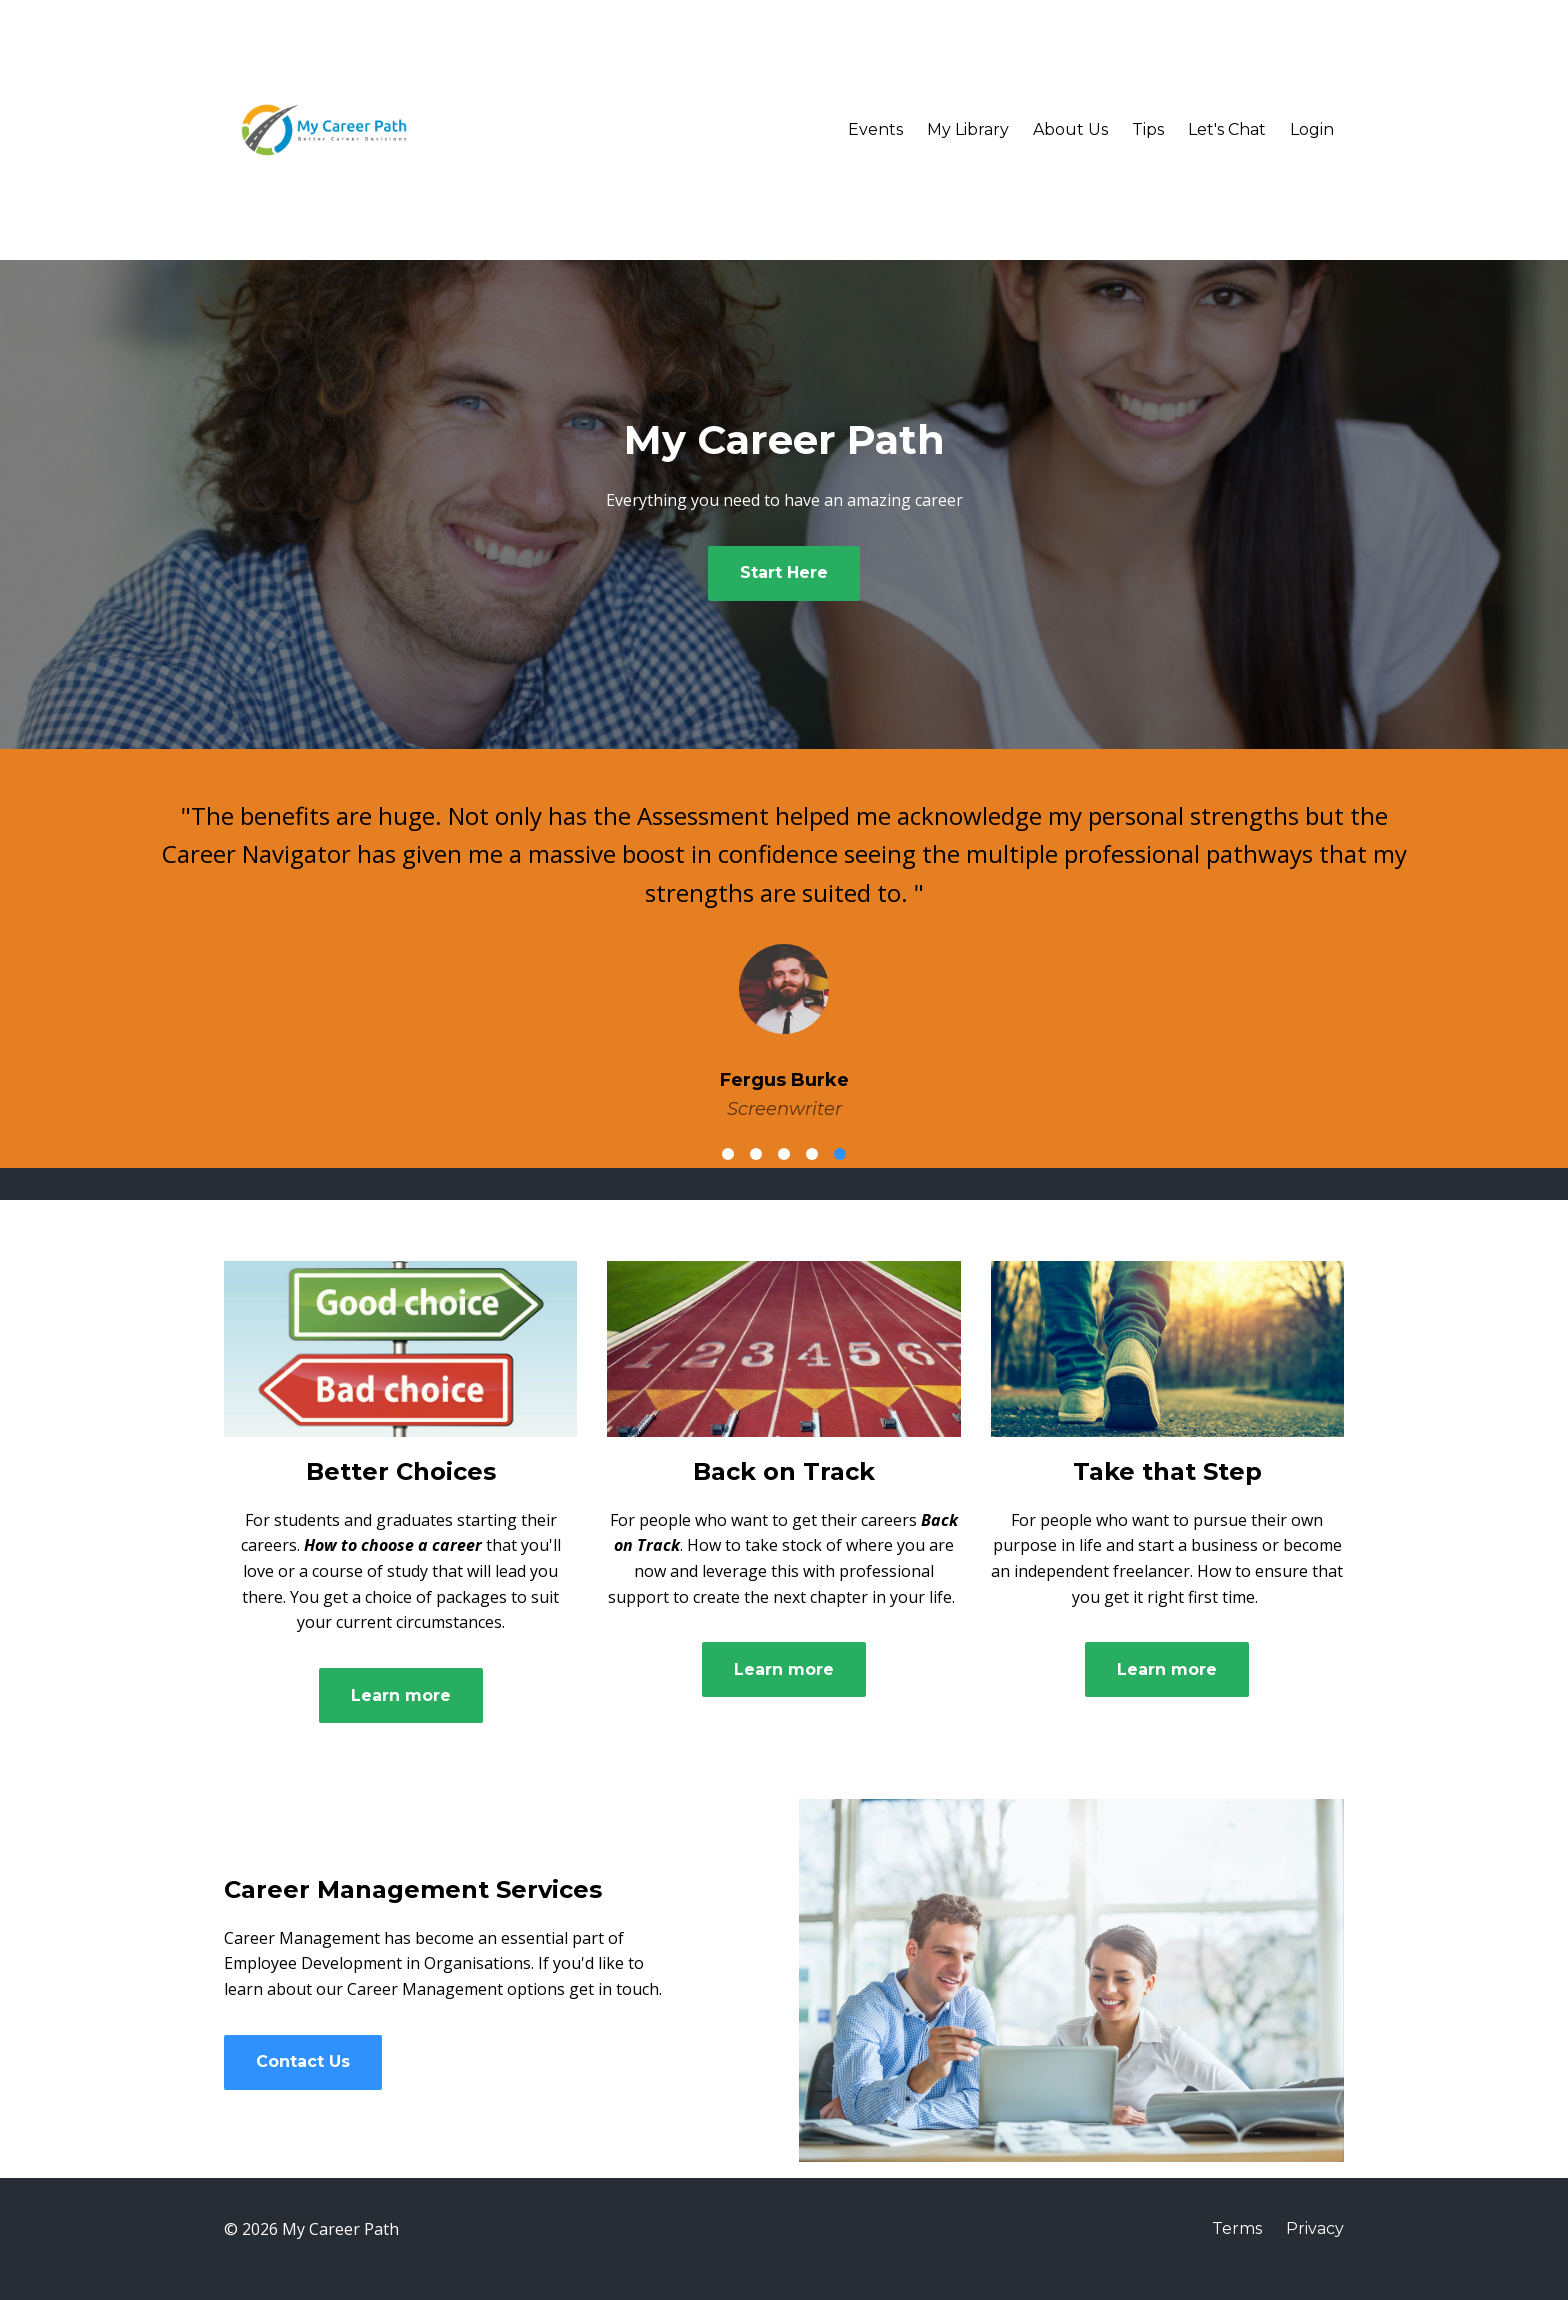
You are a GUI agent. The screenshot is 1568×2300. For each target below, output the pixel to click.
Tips (1148, 129)
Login (1312, 129)
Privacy (1315, 2228)
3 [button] (784, 1154)
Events (875, 129)
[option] (784, 944)
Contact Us (303, 2061)
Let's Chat (1227, 129)
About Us (1070, 129)
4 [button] (812, 1154)
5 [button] (840, 1154)
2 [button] (756, 1154)
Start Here (784, 572)
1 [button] (728, 1154)
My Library (968, 129)
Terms (1237, 2228)
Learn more (401, 1695)
